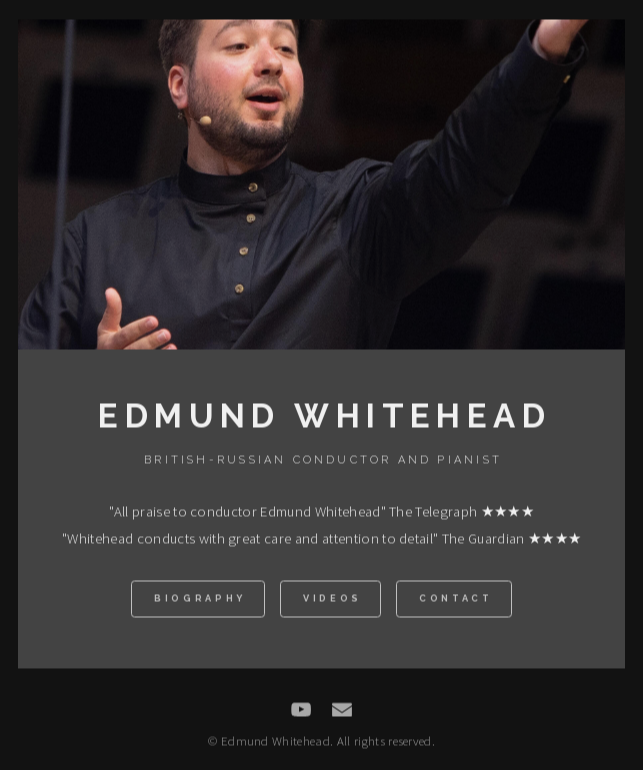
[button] (301, 711)
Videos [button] (332, 600)
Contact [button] (456, 600)
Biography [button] (200, 600)
